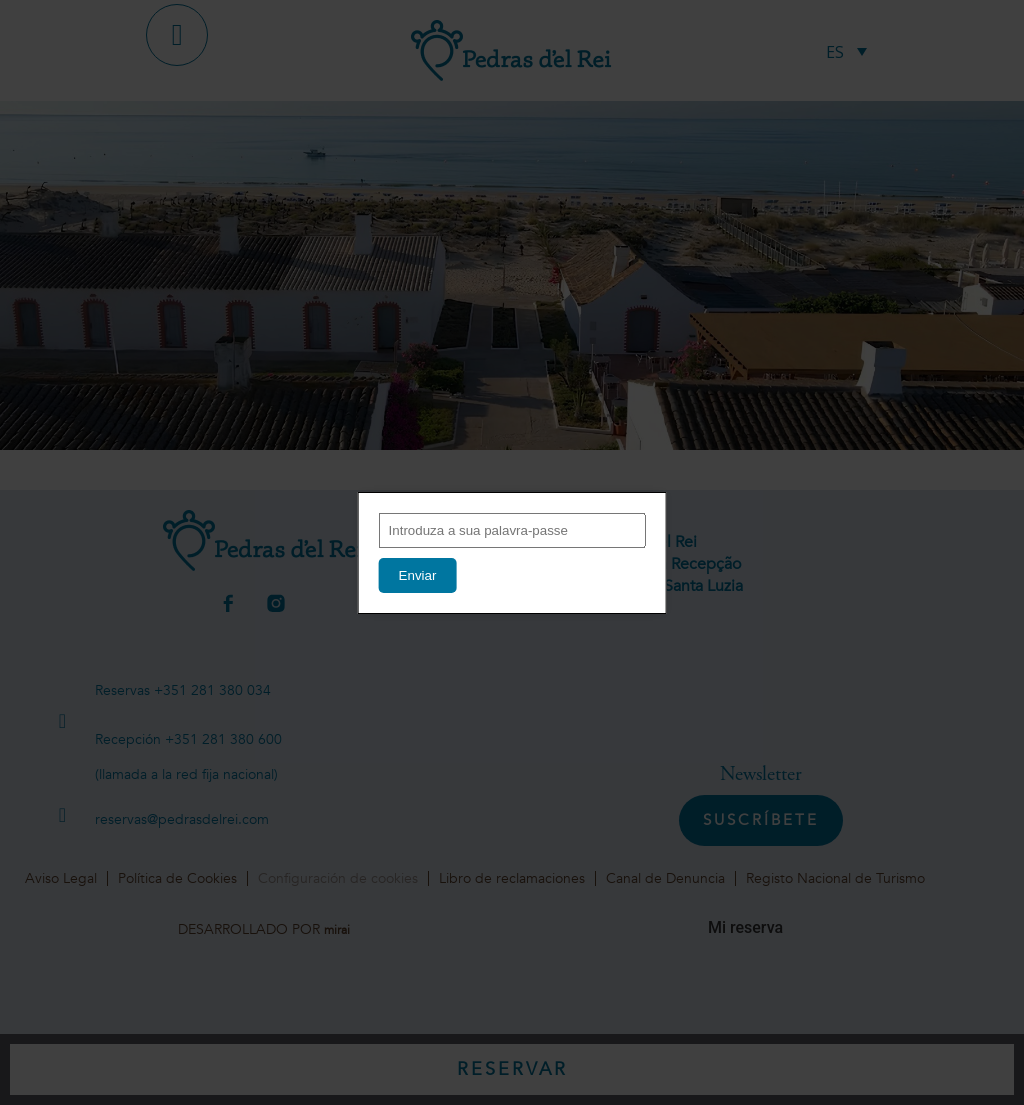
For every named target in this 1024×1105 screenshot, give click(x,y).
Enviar (418, 575)
